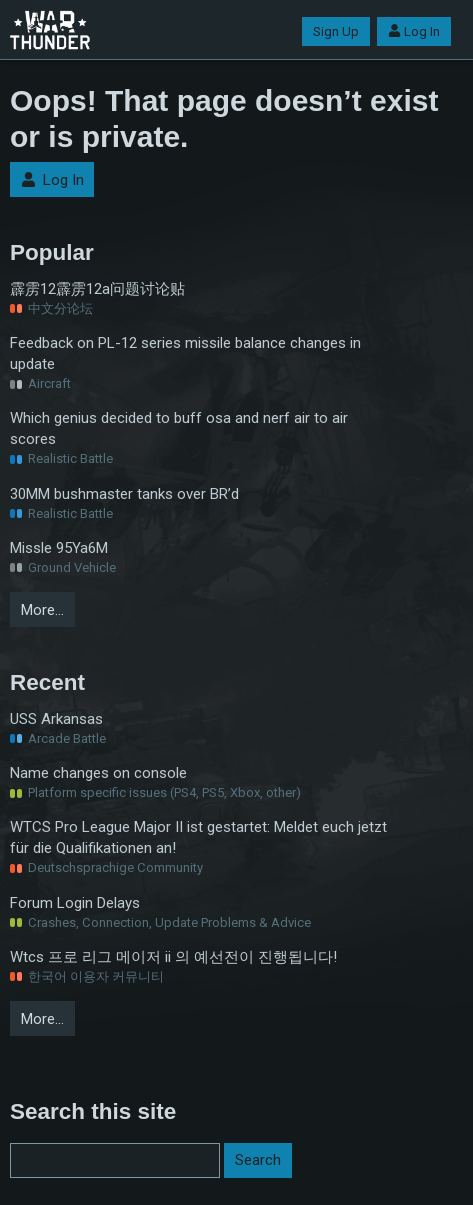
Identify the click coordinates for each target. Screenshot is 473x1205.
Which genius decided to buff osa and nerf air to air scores (179, 428)
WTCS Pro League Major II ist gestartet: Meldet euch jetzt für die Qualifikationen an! (198, 837)
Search (258, 1160)
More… (42, 610)
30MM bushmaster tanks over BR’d (124, 494)
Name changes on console (98, 773)
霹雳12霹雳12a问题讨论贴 (97, 289)
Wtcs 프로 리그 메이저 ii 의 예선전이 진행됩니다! (173, 957)
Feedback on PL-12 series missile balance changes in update (185, 353)
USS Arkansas (56, 719)
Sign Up (336, 31)
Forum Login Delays (75, 903)
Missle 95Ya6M (59, 548)
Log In (414, 31)
